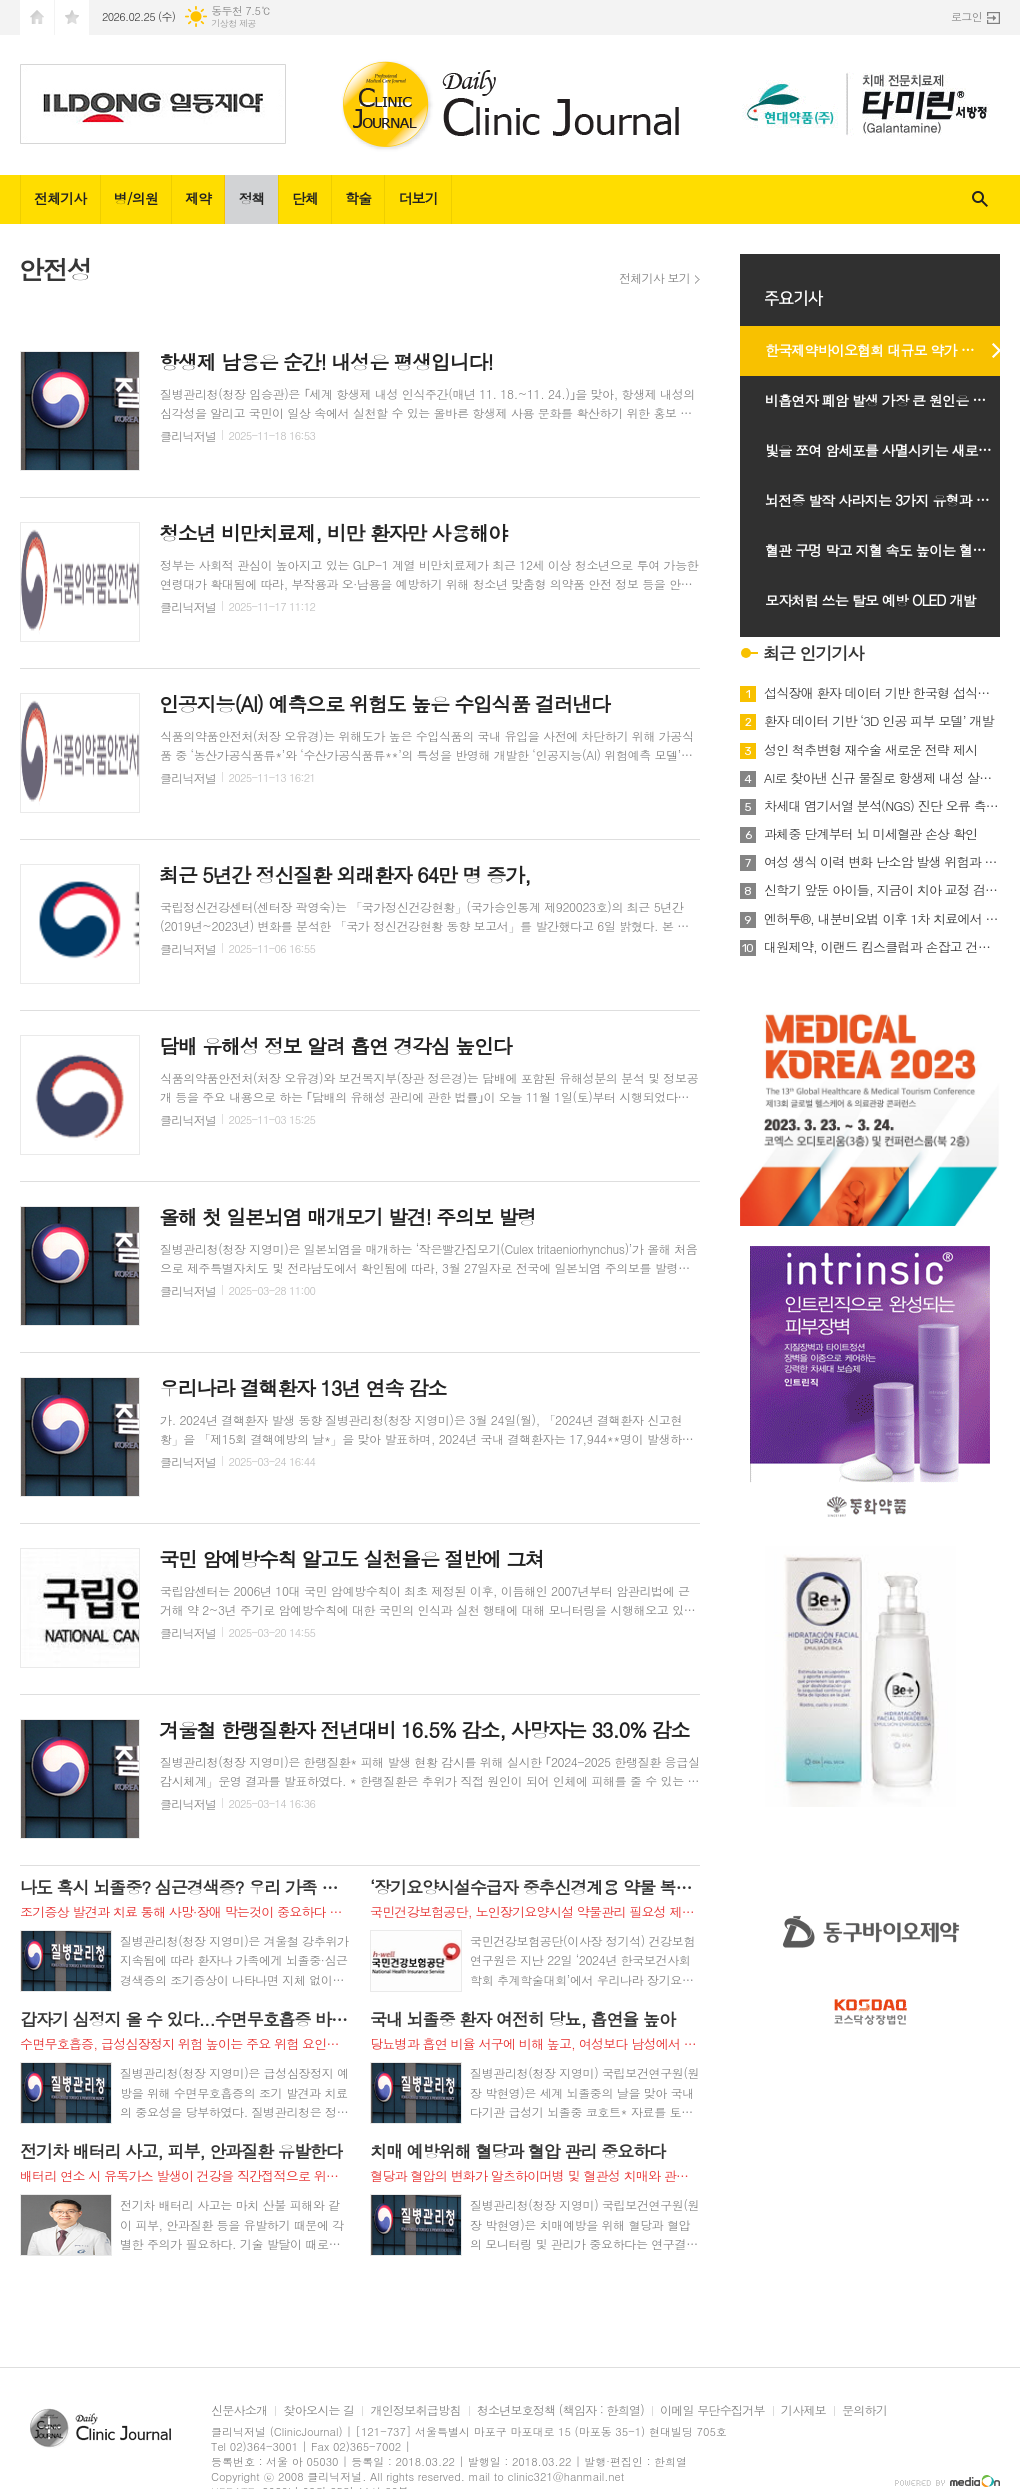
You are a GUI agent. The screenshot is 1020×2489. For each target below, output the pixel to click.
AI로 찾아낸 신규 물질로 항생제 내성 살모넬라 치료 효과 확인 (882, 778)
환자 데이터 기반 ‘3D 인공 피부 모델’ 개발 (879, 721)
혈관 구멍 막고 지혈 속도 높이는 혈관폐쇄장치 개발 (892, 550)
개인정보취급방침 (415, 2410)
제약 (198, 198)
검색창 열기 (980, 199)
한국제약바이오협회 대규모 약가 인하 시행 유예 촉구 (892, 350)
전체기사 (60, 198)
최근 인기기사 (813, 653)
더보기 (417, 198)
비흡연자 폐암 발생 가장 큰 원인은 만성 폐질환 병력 (892, 400)
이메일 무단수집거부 (712, 2410)
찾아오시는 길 (318, 2410)
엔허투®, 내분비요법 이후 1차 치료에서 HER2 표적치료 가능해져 (882, 919)
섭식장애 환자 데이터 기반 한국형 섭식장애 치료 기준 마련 (882, 693)
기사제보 (803, 2410)
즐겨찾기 (72, 17)
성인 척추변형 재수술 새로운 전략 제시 (870, 750)
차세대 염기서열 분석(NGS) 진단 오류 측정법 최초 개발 (882, 806)
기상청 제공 (233, 23)
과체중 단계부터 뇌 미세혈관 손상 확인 (870, 834)
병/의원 (136, 198)
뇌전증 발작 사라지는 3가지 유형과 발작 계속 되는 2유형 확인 (892, 500)
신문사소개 (239, 2410)
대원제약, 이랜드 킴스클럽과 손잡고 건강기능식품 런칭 (882, 947)
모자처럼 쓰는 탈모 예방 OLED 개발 (870, 600)
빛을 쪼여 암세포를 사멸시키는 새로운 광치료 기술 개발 (892, 450)
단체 (305, 198)
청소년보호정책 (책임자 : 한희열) (560, 2410)
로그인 (966, 16)
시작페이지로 (37, 17)
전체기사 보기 (654, 278)
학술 (358, 198)
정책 (251, 198)
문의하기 (864, 2410)
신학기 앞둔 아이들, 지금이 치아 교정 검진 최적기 (882, 890)
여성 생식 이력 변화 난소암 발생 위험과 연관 (882, 862)
